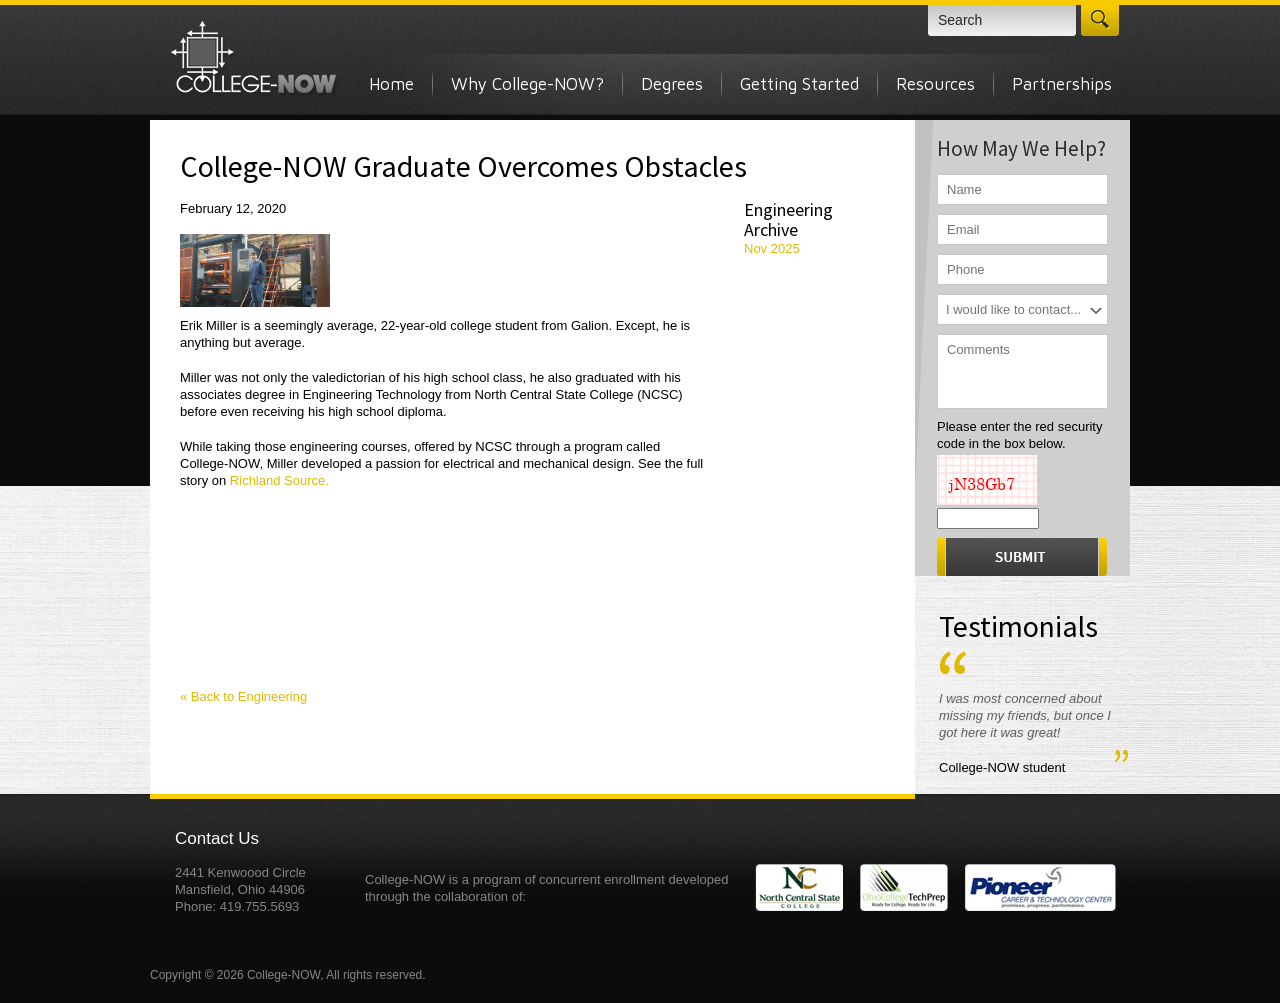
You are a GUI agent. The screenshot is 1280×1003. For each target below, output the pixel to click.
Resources (935, 84)
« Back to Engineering (243, 696)
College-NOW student (1002, 767)
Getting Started (799, 84)
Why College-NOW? (527, 84)
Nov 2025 (772, 248)
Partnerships (1062, 84)
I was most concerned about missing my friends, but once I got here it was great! (1025, 715)
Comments (1022, 371)
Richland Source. (277, 480)
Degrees (672, 84)
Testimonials (1018, 626)
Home (391, 84)
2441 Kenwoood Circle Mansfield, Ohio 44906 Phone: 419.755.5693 (240, 889)
